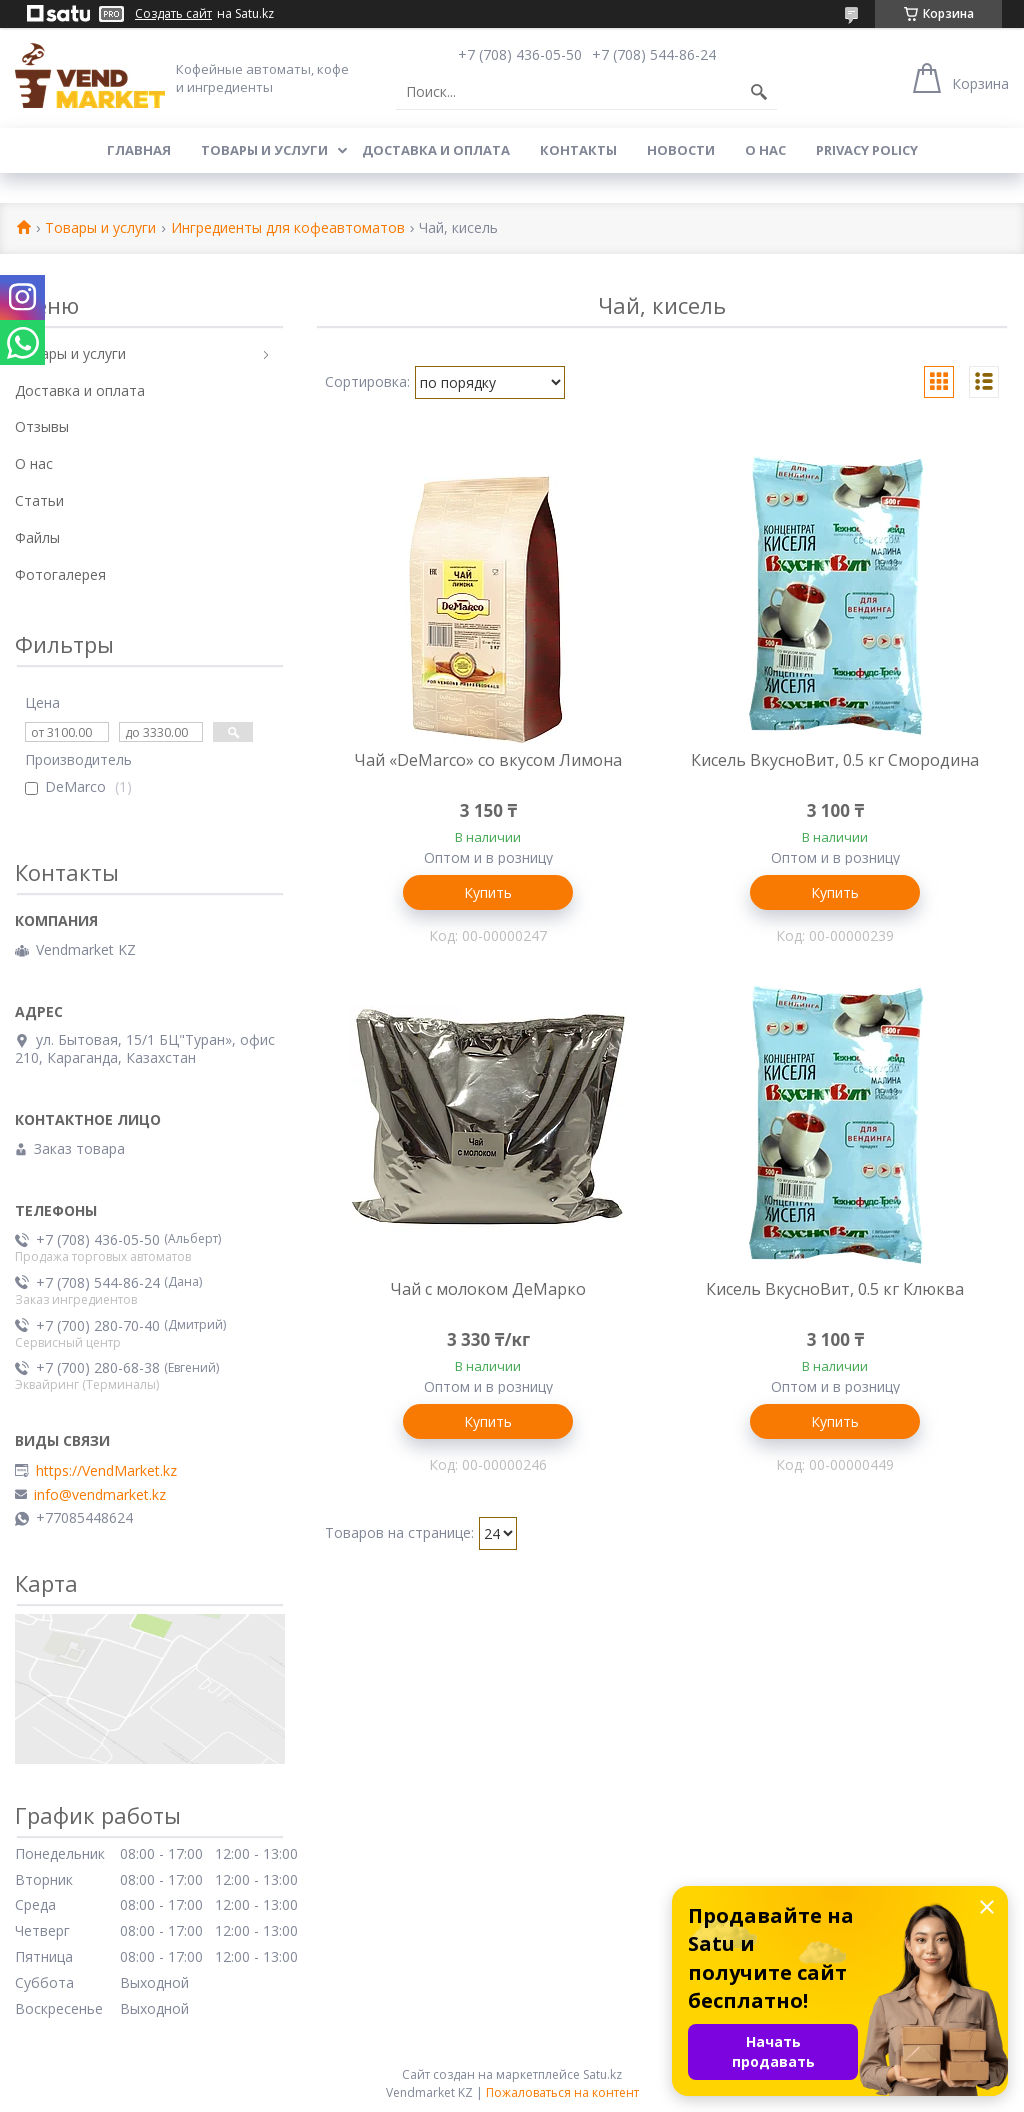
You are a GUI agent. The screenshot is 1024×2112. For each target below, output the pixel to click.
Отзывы (42, 426)
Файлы (37, 537)
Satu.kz (602, 2074)
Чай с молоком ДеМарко (488, 1289)
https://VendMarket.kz (106, 1471)
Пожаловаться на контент (562, 2092)
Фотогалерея (60, 574)
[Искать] (759, 92)
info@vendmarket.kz (100, 1495)
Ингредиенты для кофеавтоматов (288, 228)
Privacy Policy (867, 150)
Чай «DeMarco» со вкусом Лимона (488, 760)
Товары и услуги (264, 150)
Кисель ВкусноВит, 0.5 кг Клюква (835, 1289)
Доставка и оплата (436, 150)
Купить (488, 892)
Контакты (578, 150)
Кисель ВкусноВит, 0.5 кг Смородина (835, 760)
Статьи (39, 500)
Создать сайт (173, 14)
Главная (139, 150)
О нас (765, 150)
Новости (681, 150)
